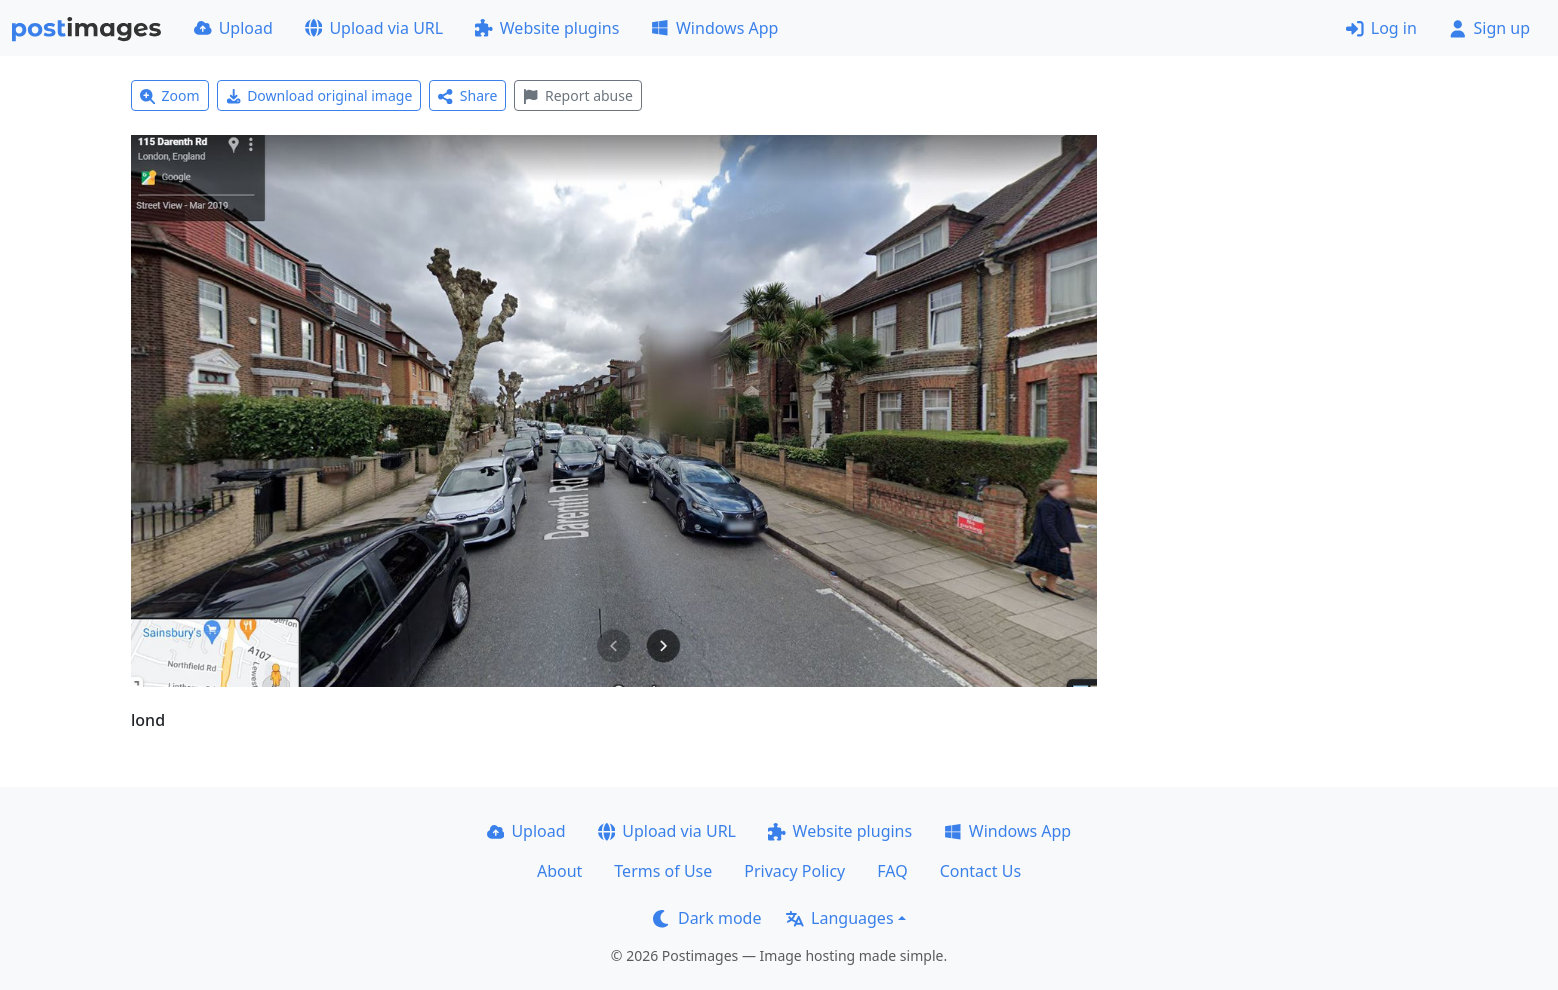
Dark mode (707, 918)
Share (467, 95)
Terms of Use (663, 871)
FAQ (892, 871)
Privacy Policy (794, 871)
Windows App (714, 28)
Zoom (170, 95)
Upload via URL (374, 28)
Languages (839, 918)
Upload (233, 28)
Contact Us (980, 871)
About (559, 871)
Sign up (1489, 28)
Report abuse (577, 95)
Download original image (319, 95)
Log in (1381, 28)
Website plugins (547, 28)
